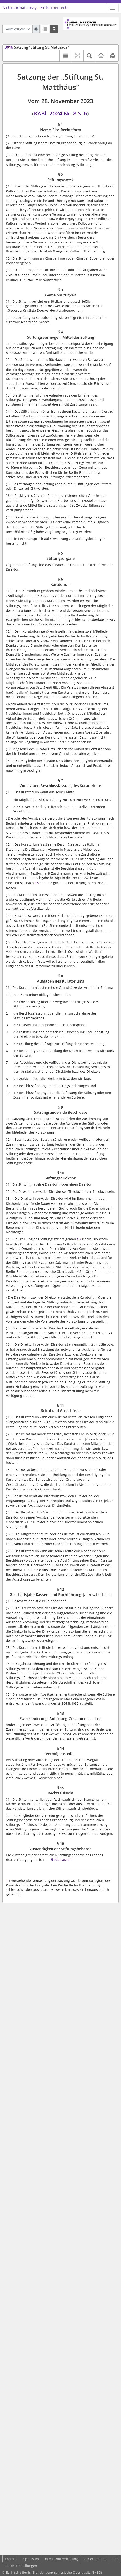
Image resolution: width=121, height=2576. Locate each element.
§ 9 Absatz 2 (60, 1859)
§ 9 (37, 883)
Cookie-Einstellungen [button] (21, 2566)
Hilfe (114, 2559)
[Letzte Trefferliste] (45, 29)
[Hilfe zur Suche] (36, 29)
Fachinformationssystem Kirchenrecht (35, 7)
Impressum (30, 2559)
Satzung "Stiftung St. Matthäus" (37, 47)
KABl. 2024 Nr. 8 (55, 113)
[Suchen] (54, 29)
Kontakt (11, 2559)
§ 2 (79, 1239)
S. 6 (82, 113)
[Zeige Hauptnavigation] (112, 7)
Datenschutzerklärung (61, 2559)
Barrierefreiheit (95, 2559)
